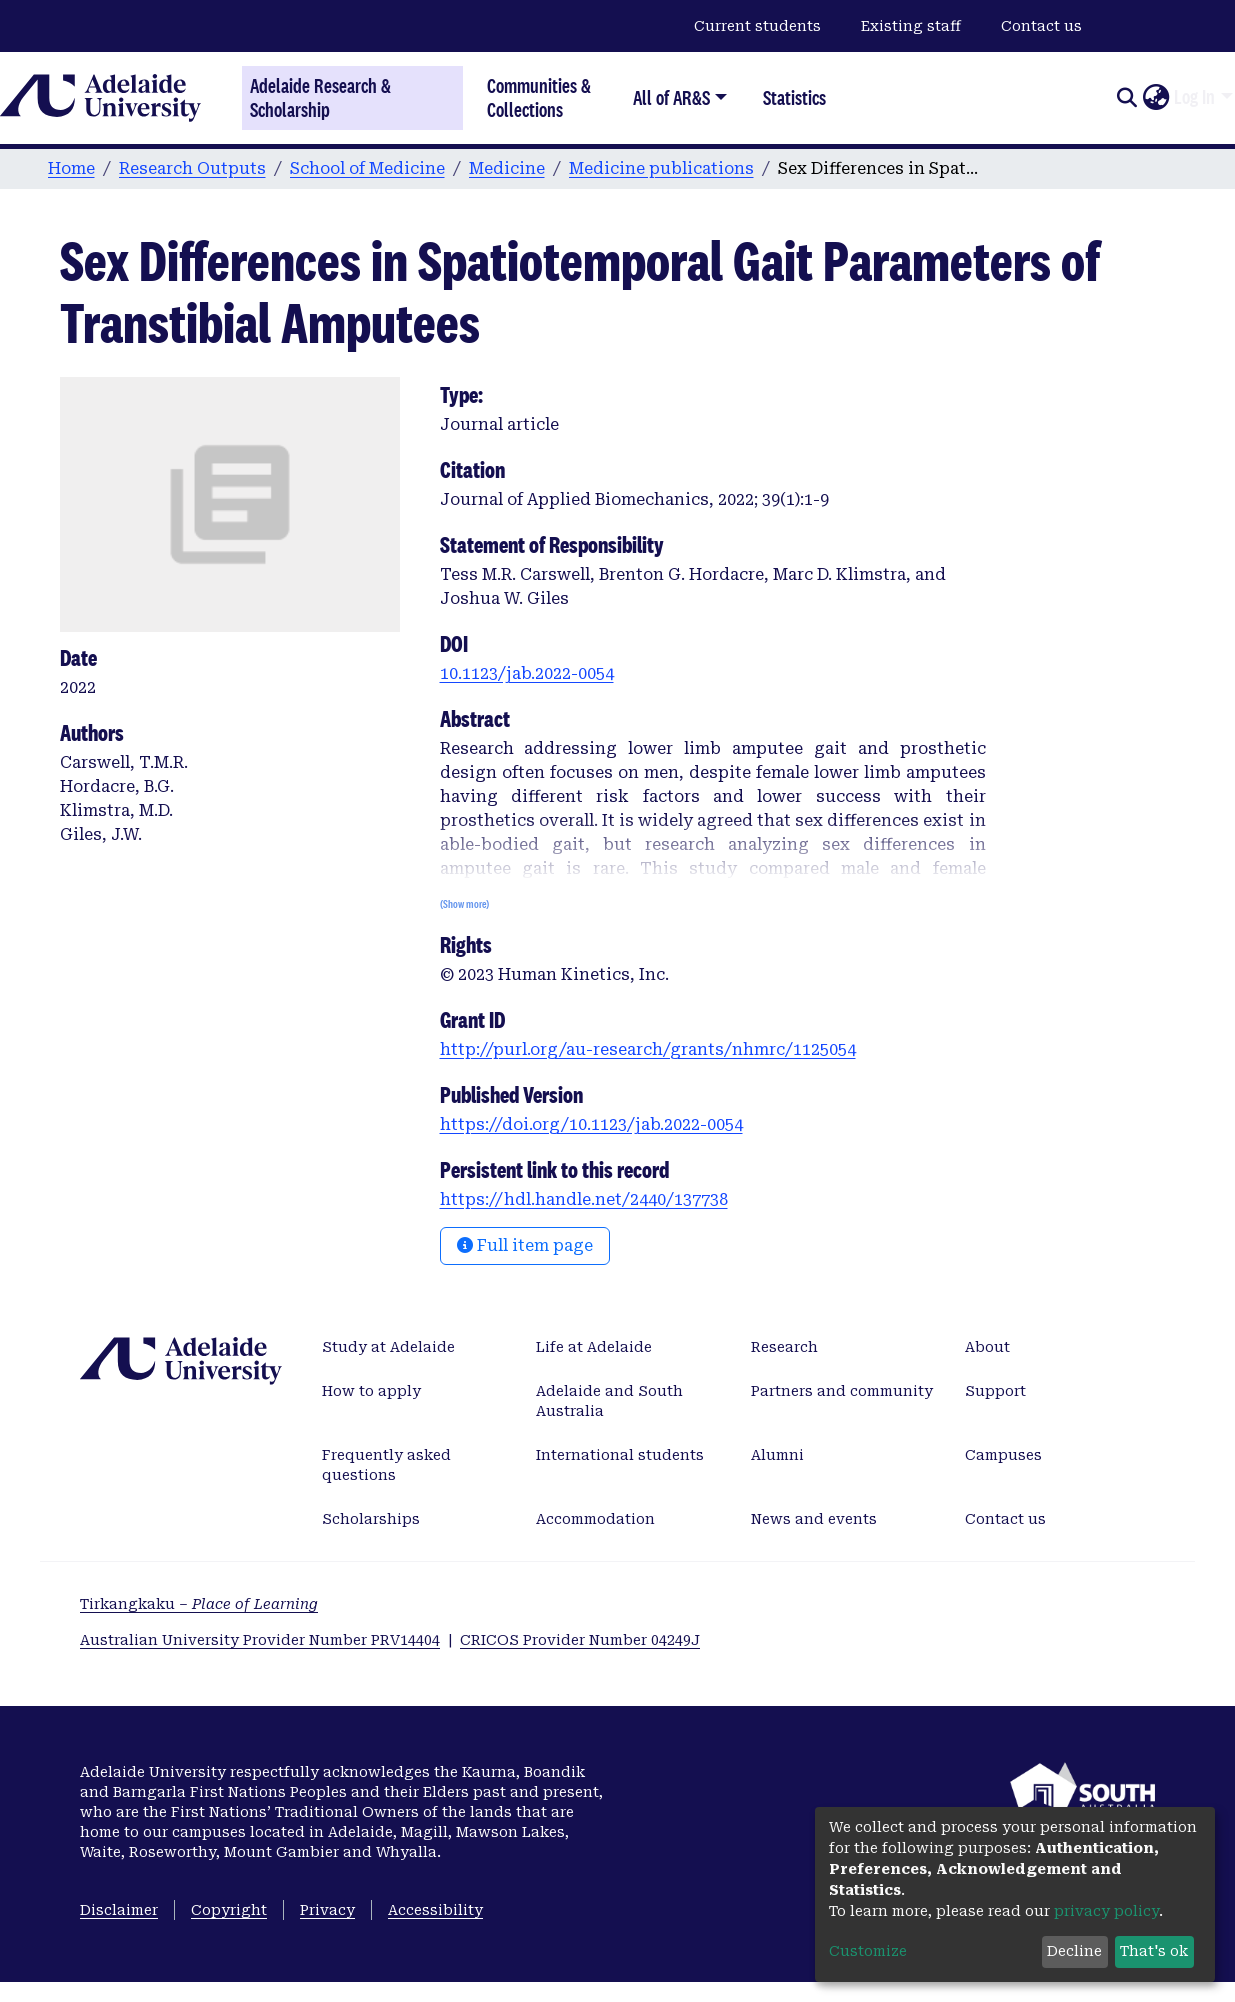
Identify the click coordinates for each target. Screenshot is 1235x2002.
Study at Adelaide (388, 1347)
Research (784, 1347)
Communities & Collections (539, 97)
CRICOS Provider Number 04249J (580, 1640)
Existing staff (911, 26)
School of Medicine (367, 168)
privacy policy (1106, 1911)
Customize (868, 1951)
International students (620, 1455)
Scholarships (371, 1519)
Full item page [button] (525, 1245)
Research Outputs (192, 168)
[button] (1155, 98)
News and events (814, 1519)
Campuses (1003, 1455)
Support (995, 1391)
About (987, 1347)
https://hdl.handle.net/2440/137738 (584, 1199)
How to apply (371, 1391)
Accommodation (595, 1519)
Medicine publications (661, 168)
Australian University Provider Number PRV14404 (260, 1640)
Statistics (794, 97)
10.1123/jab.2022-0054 (527, 673)
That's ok (1154, 1951)
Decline (1074, 1951)
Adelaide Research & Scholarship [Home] (320, 98)
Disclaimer (119, 1910)
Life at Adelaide (594, 1347)
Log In (1194, 97)
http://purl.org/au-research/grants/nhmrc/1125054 (648, 1049)
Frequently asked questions (386, 1465)
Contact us (1041, 26)
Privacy (327, 1910)
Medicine (507, 168)
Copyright (229, 1910)
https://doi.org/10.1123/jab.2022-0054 (591, 1124)
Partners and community (842, 1391)
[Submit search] (1126, 98)
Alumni (777, 1455)
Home (71, 168)
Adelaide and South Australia (609, 1401)
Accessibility (435, 1910)
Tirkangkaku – (199, 1604)
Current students (757, 26)
